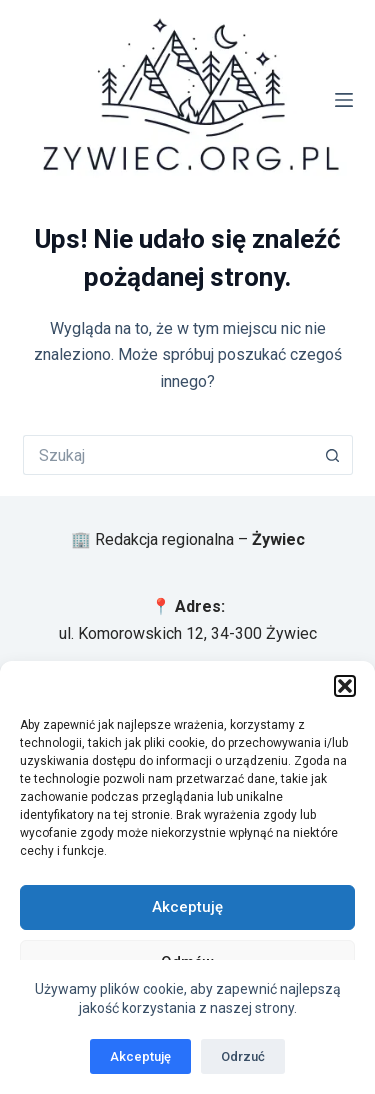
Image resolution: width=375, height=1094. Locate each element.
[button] (345, 686)
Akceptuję (187, 907)
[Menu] (344, 100)
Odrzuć (243, 1056)
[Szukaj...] (168, 455)
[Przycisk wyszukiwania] (333, 455)
